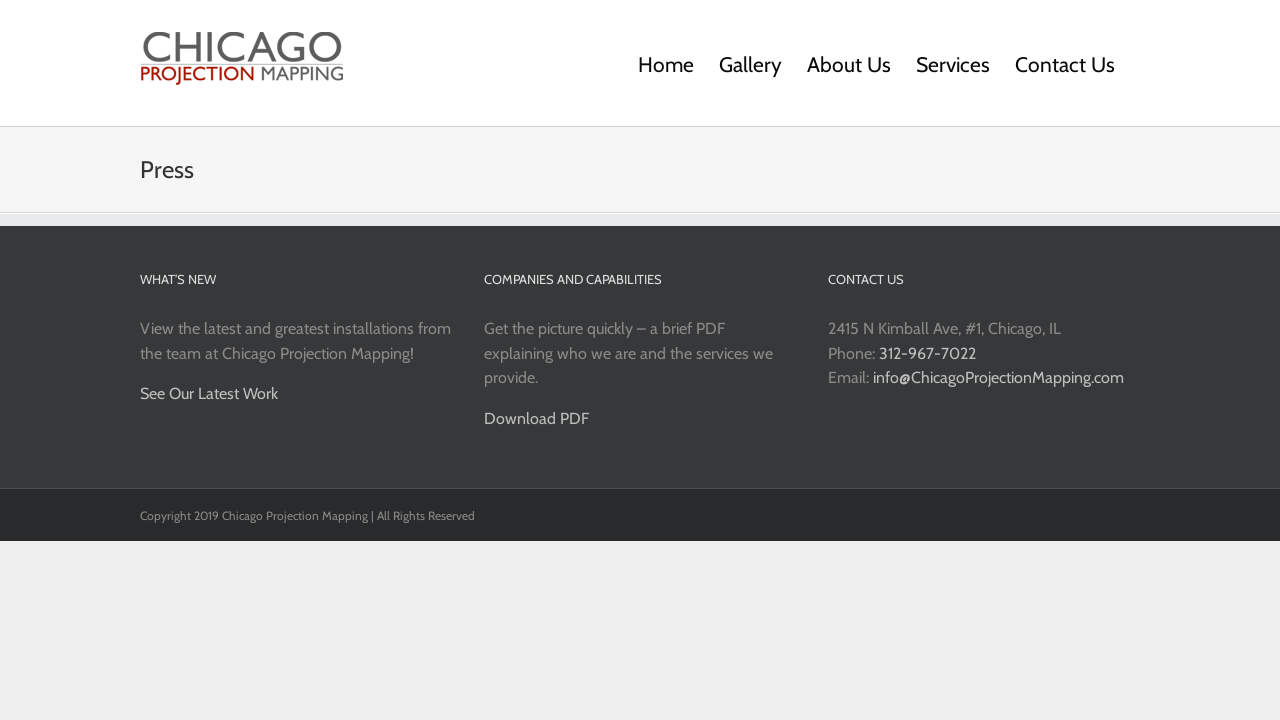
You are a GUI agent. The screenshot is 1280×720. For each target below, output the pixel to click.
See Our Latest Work (209, 393)
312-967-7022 (927, 353)
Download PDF (536, 418)
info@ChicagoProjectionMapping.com (998, 377)
